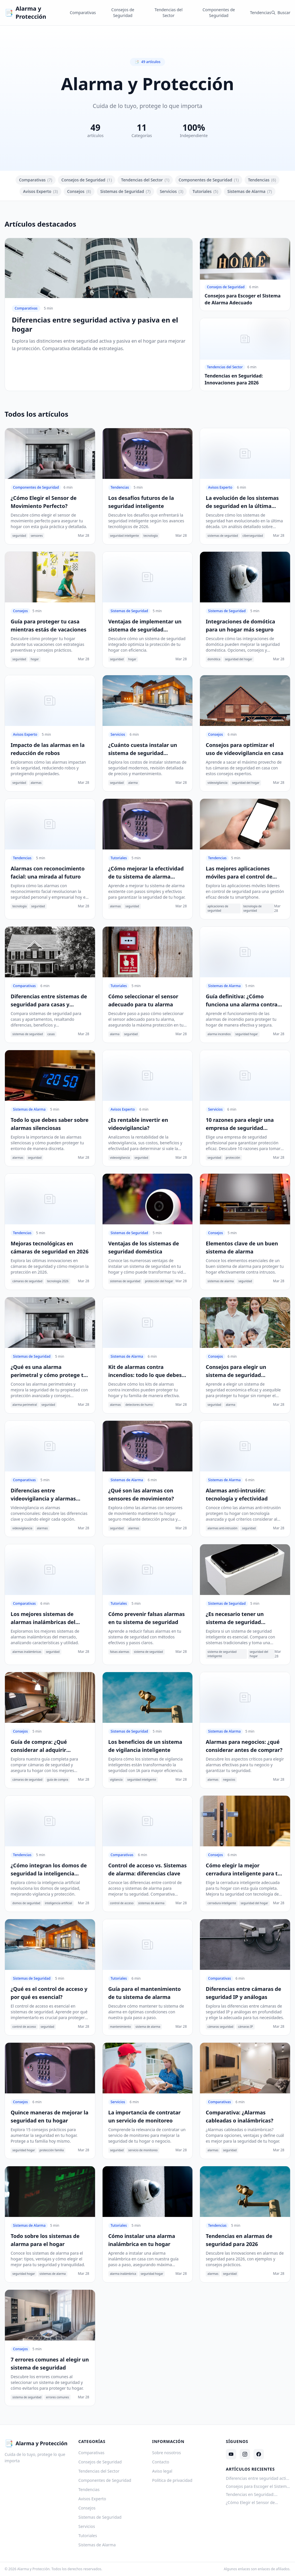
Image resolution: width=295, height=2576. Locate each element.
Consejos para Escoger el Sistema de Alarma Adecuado (257, 2486)
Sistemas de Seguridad (125, 191)
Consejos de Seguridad (122, 12)
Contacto (160, 2462)
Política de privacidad (172, 2480)
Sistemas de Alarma (249, 191)
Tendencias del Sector (168, 12)
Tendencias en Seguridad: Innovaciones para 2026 (250, 2494)
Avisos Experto (40, 191)
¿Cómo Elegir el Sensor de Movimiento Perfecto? (250, 2502)
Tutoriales (205, 191)
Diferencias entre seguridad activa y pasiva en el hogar (258, 2478)
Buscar (280, 12)
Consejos (79, 191)
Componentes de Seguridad (219, 12)
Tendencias (260, 12)
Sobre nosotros (166, 2452)
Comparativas (83, 12)
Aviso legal (162, 2471)
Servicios (172, 191)
